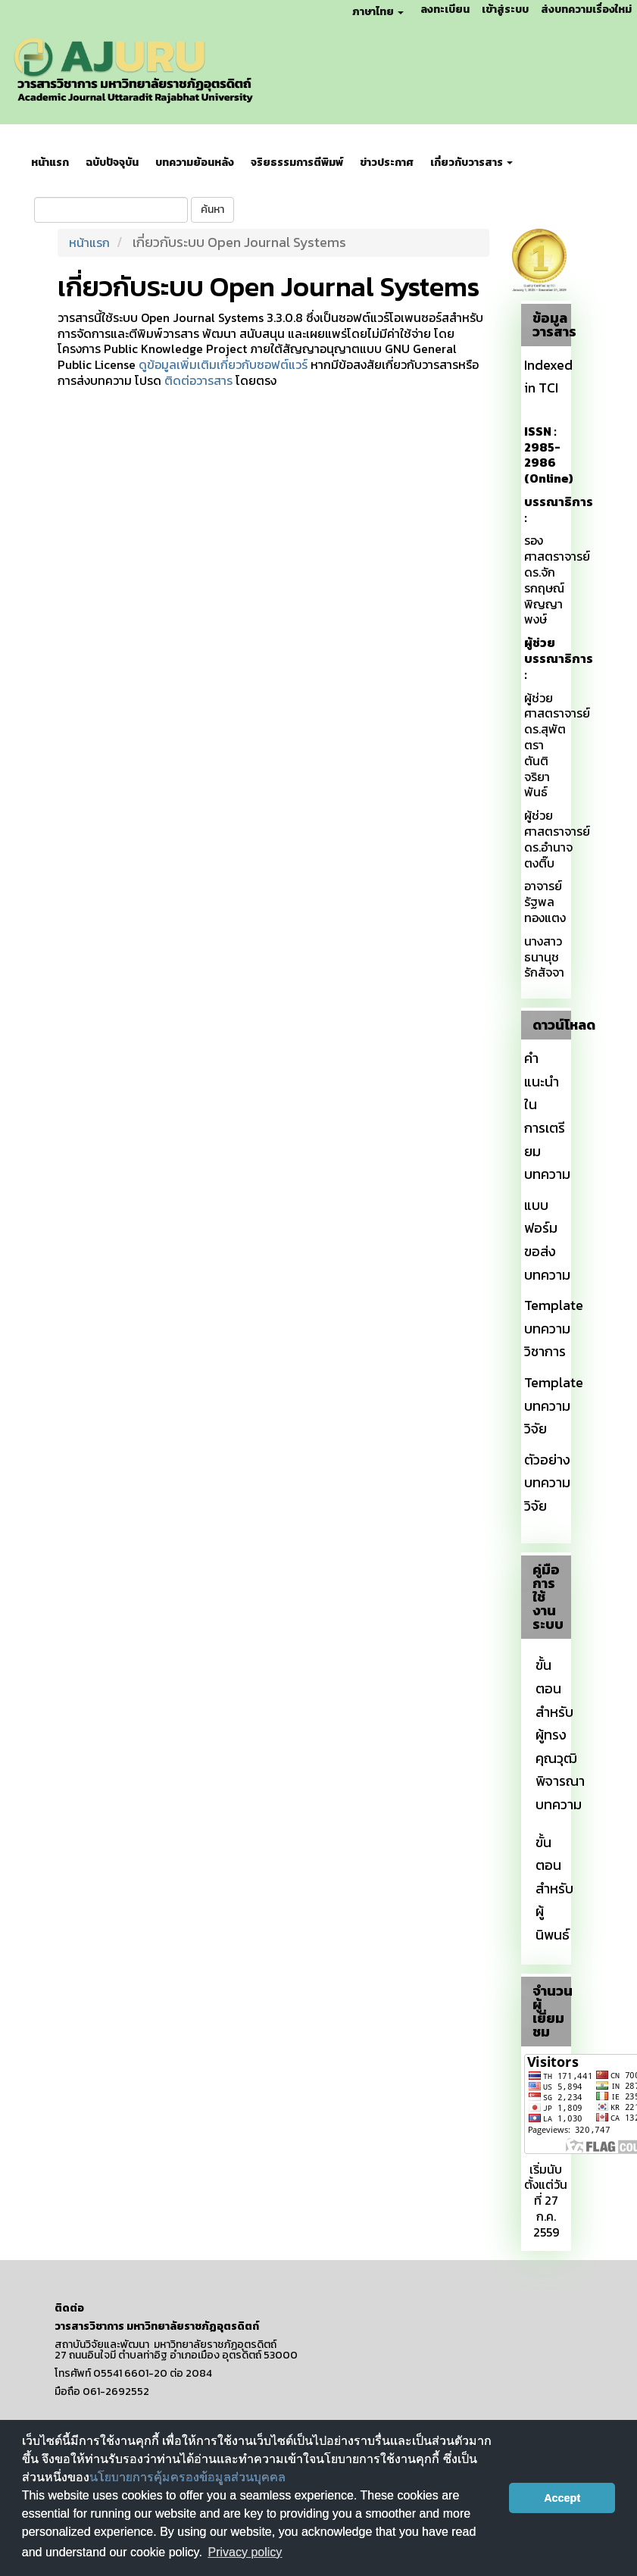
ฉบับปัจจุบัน (112, 162)
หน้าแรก (50, 162)
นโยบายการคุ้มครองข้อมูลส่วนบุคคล (187, 2477)
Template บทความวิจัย (553, 1405)
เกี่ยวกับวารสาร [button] (471, 162)
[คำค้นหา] (111, 210)
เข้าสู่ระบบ (505, 9)
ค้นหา (212, 209)
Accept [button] (562, 2498)
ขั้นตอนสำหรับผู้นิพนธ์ (554, 1888)
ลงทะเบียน (445, 9)
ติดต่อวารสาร (198, 380)
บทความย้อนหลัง (194, 162)
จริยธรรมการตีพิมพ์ (297, 162)
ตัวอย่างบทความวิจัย (547, 1482)
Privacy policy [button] (245, 2552)
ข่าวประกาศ (387, 162)
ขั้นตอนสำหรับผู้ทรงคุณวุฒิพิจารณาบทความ (560, 1735)
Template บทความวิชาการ (553, 1328)
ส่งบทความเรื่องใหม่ (586, 9)
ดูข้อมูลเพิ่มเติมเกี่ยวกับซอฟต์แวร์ (223, 364)
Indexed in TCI (548, 377)
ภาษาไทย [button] (378, 12)
